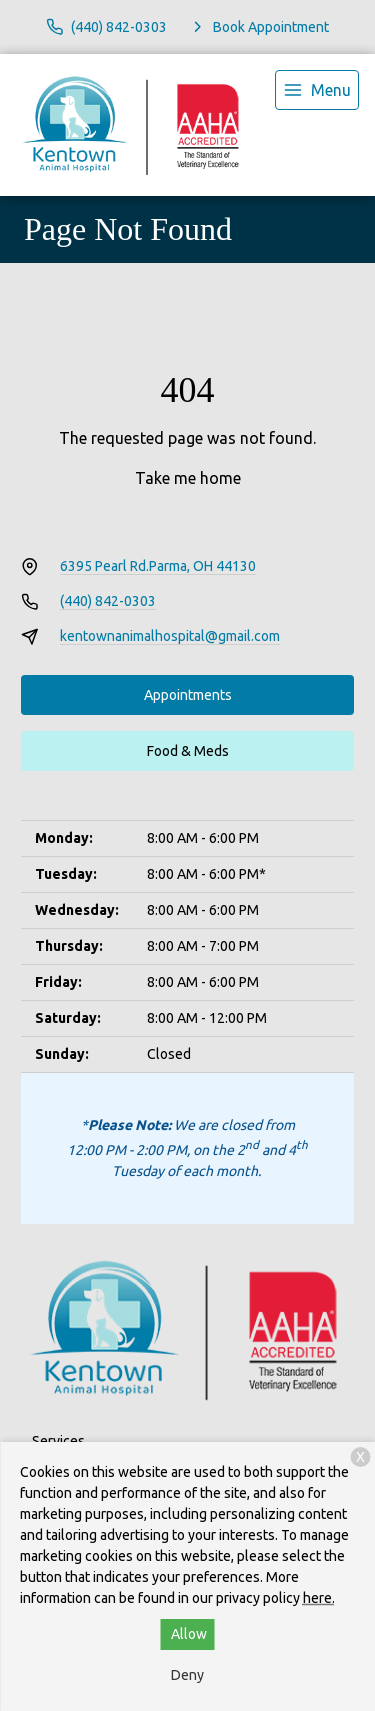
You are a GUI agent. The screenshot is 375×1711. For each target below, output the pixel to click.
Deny (187, 1675)
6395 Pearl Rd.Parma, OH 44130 (158, 566)
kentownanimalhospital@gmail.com (170, 636)
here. (319, 1598)
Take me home (188, 478)
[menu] (317, 90)
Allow (189, 1634)
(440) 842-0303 (108, 601)
